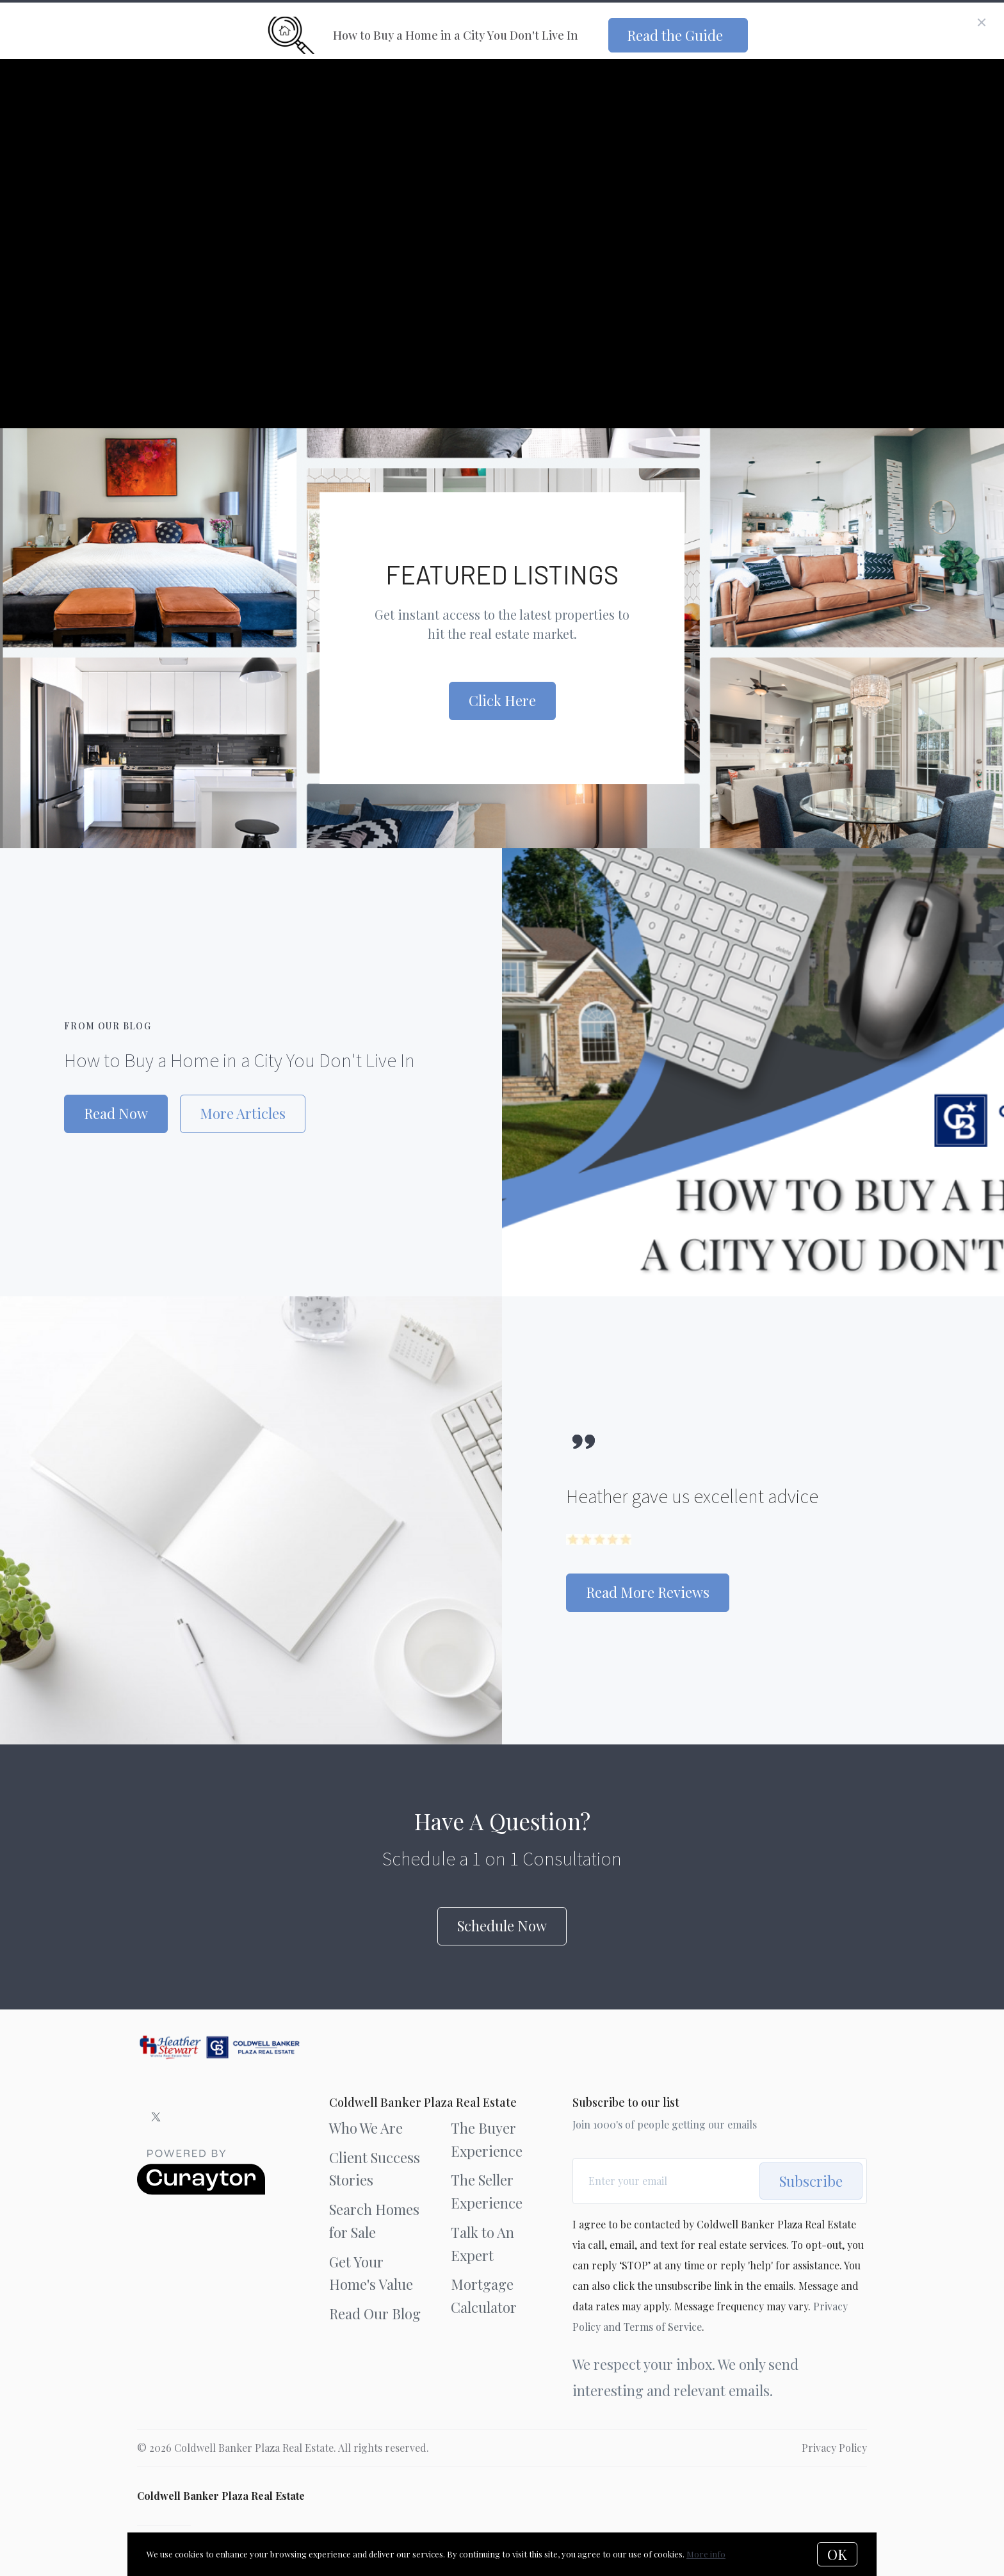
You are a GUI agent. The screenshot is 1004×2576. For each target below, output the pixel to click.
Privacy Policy (834, 2447)
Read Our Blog (375, 2313)
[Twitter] (156, 2117)
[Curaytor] (201, 2191)
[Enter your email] (670, 2181)
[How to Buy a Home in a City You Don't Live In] (753, 1072)
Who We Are (366, 2127)
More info (705, 2553)
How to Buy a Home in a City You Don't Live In (239, 1060)
